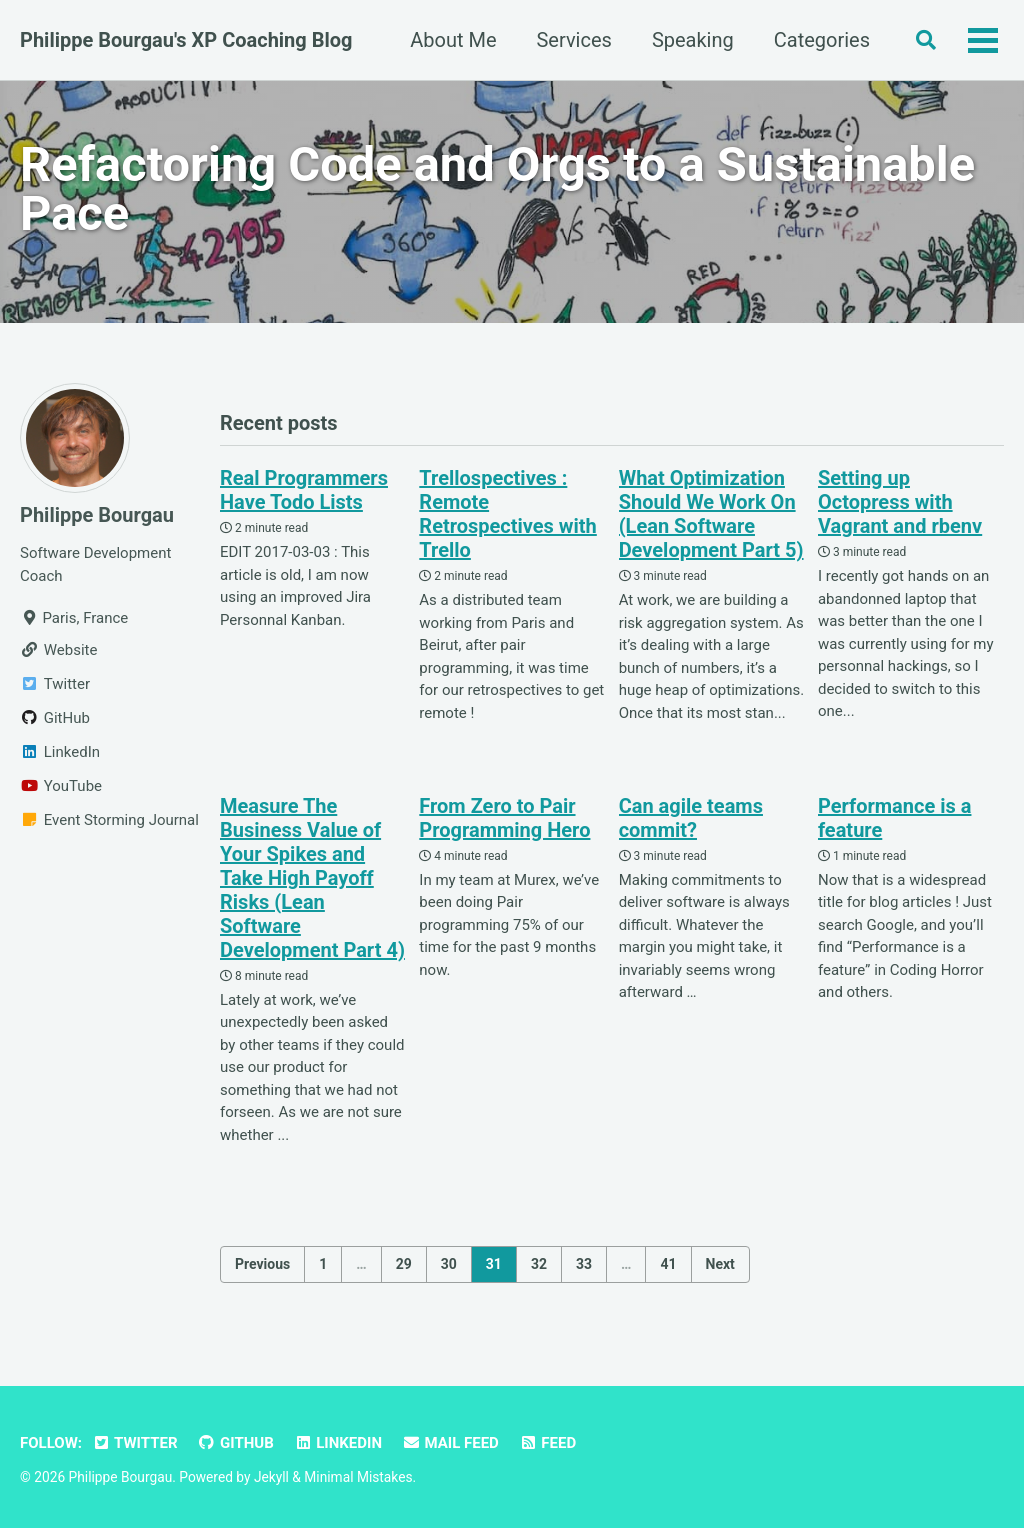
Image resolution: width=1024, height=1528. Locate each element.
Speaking (693, 40)
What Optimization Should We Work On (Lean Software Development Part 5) (711, 514)
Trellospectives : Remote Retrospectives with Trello (508, 514)
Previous (262, 1264)
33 (584, 1264)
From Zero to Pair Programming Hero (504, 818)
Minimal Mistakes (358, 1477)
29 (404, 1264)
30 (449, 1264)
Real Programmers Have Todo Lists (304, 490)
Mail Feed (450, 1443)
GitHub (236, 1443)
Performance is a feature (895, 818)
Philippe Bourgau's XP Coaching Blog (186, 40)
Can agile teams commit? (691, 818)
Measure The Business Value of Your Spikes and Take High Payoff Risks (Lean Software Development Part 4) (312, 878)
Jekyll (271, 1477)
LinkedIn (338, 1443)
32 (539, 1264)
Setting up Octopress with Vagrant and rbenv (900, 502)
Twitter (135, 1443)
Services (573, 40)
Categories (822, 40)
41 (668, 1264)
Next (720, 1264)
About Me (453, 40)
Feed (547, 1443)
